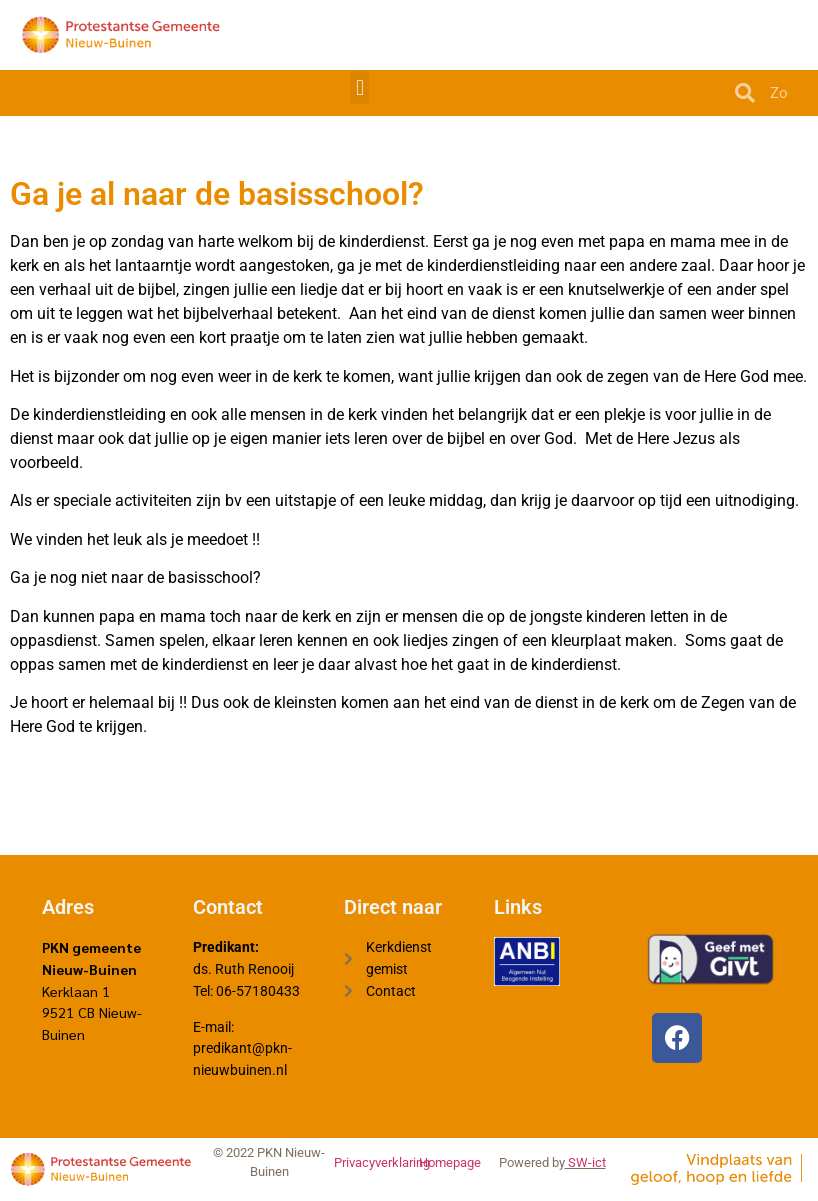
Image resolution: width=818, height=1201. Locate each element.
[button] (359, 87)
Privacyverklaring (382, 1162)
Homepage (450, 1162)
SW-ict (585, 1162)
